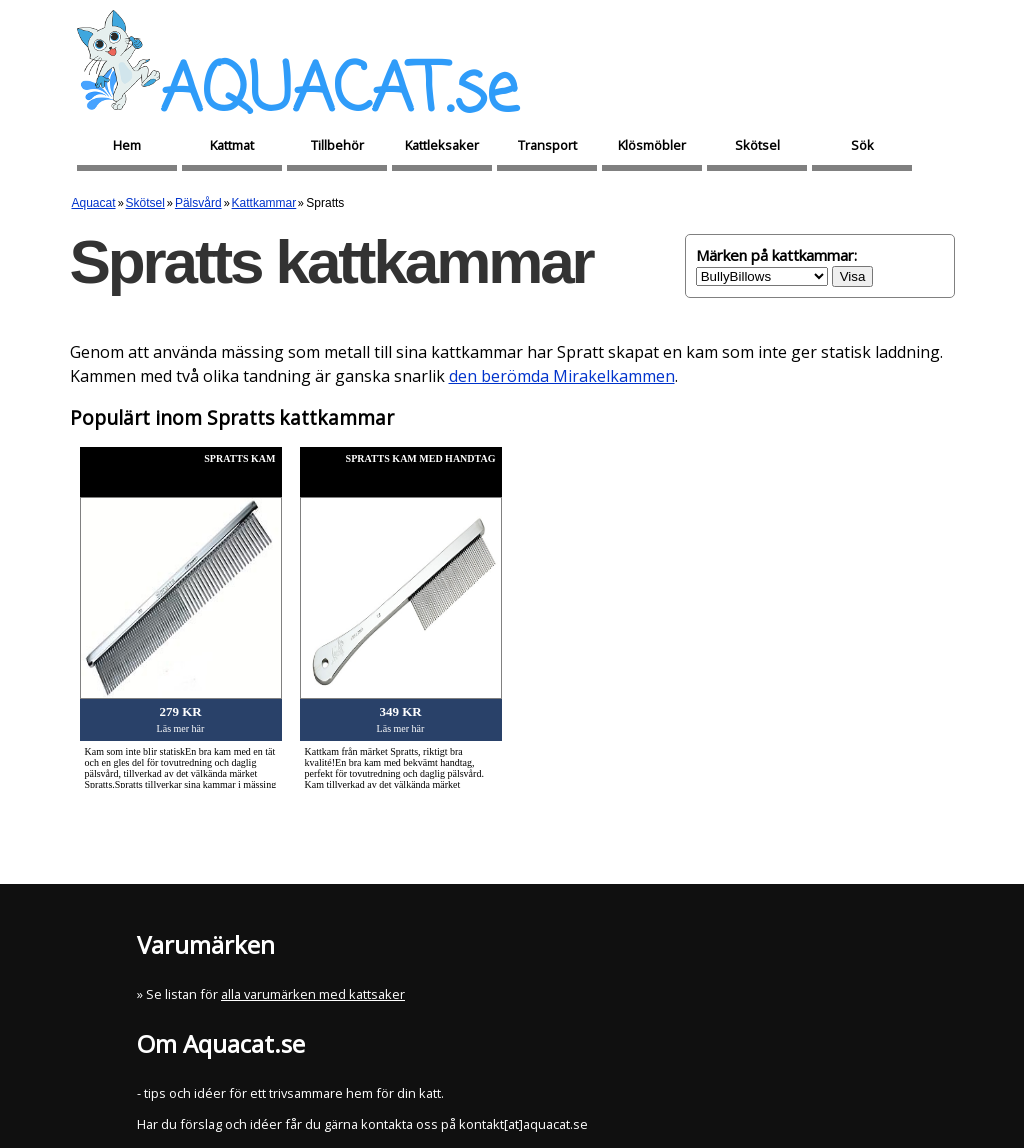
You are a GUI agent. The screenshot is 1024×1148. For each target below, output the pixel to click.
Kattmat (232, 145)
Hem (127, 145)
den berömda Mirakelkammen (562, 376)
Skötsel (757, 145)
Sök (862, 145)
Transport (547, 145)
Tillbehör (337, 145)
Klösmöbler (652, 145)
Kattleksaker (442, 145)
